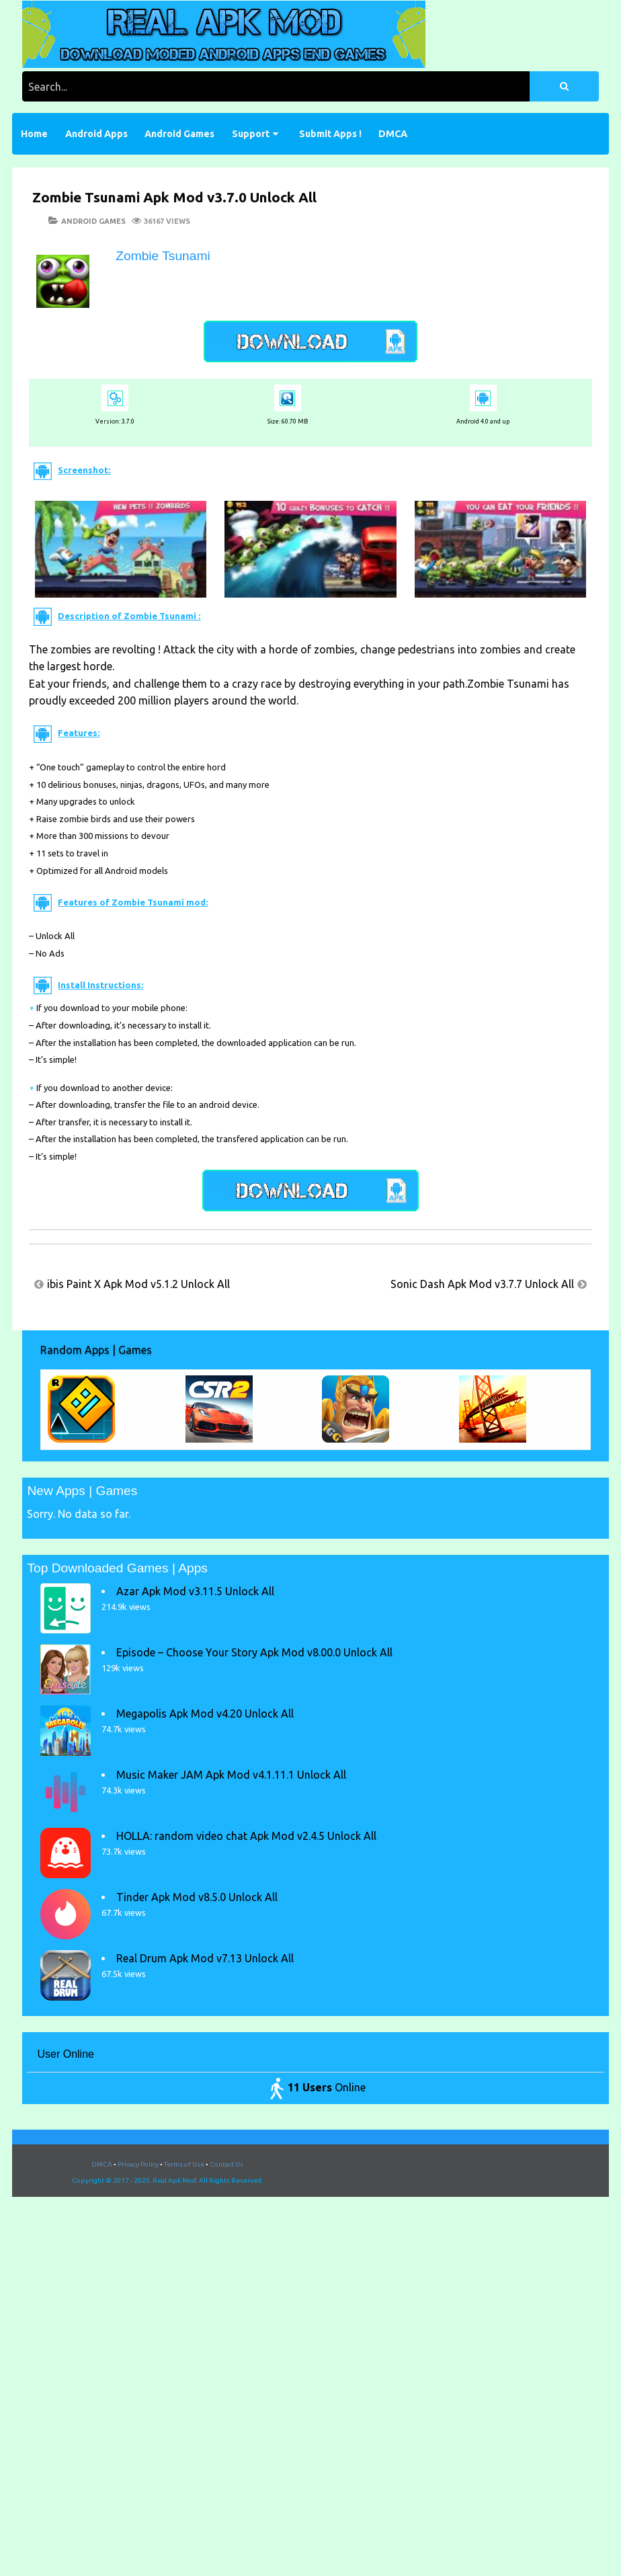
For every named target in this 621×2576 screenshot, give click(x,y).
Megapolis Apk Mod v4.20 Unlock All (205, 1713)
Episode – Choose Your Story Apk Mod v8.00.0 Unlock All (254, 1652)
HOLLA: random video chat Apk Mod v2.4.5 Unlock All (246, 1836)
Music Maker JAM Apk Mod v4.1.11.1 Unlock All (231, 1775)
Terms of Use (184, 2164)
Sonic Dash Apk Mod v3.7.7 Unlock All (482, 1284)
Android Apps (96, 133)
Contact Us (226, 2164)
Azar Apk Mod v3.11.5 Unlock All (195, 1591)
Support (251, 133)
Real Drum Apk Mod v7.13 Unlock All (205, 1958)
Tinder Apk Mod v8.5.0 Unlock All (197, 1897)
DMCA (392, 133)
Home (34, 133)
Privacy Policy (138, 2164)
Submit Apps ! (330, 133)
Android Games (179, 133)
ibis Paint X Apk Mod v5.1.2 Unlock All (138, 1284)
